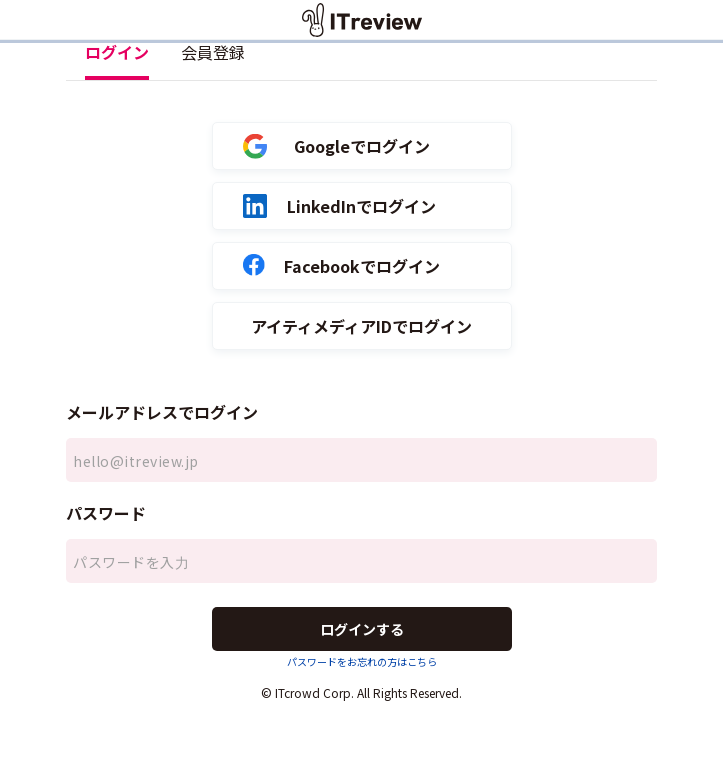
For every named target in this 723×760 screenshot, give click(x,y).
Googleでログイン (336, 146)
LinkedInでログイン (340, 206)
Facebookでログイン (341, 266)
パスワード (106, 513)
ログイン (117, 52)
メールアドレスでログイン (162, 412)
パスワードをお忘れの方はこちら (362, 661)
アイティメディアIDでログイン (361, 326)
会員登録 (213, 52)
